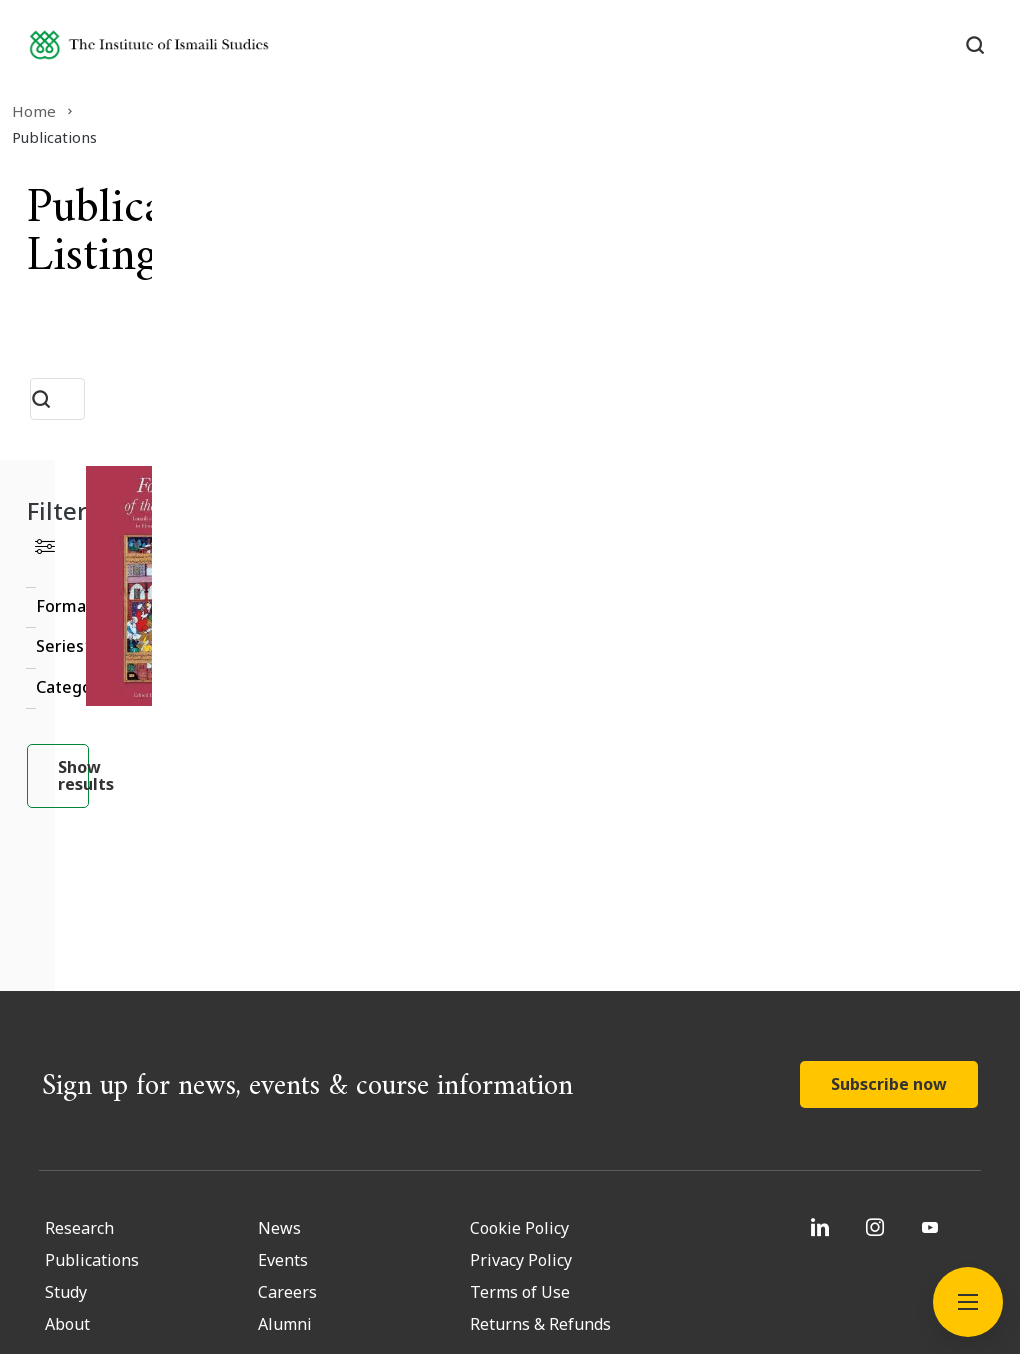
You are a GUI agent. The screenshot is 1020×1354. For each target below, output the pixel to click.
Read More (695, 674)
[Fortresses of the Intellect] (744, 495)
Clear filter (271, 492)
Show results (173, 716)
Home (49, 111)
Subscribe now (889, 889)
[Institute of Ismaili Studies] (191, 53)
